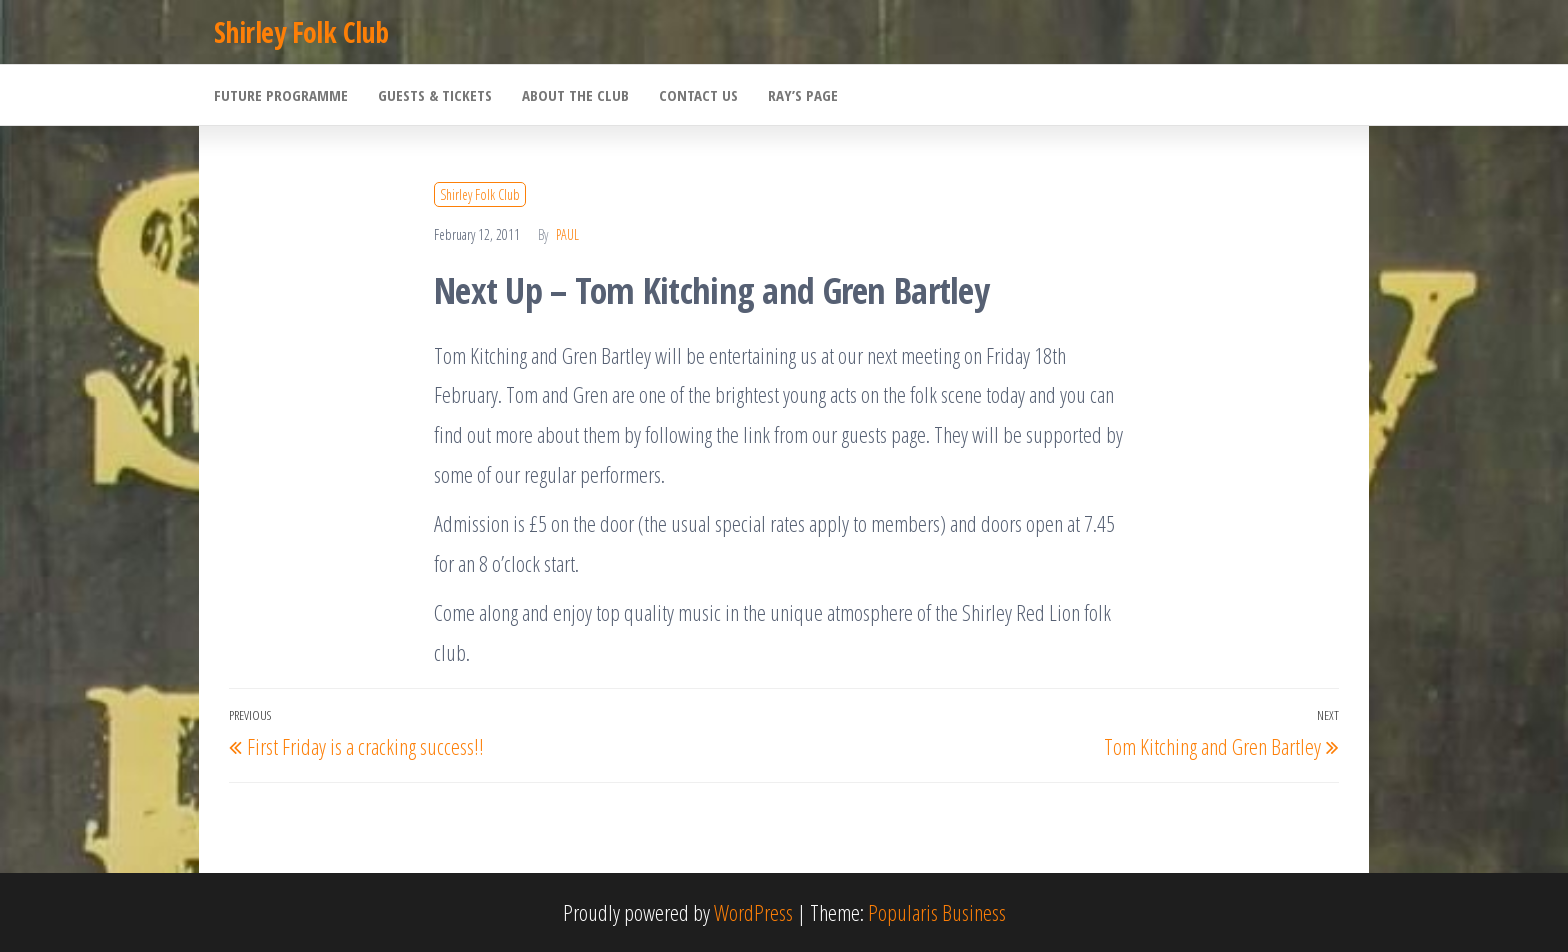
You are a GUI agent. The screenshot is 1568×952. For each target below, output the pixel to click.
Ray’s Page (803, 95)
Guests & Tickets (435, 95)
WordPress (753, 912)
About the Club (575, 95)
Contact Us (698, 95)
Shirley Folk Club (301, 32)
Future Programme (281, 95)
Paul (567, 234)
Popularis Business (937, 912)
